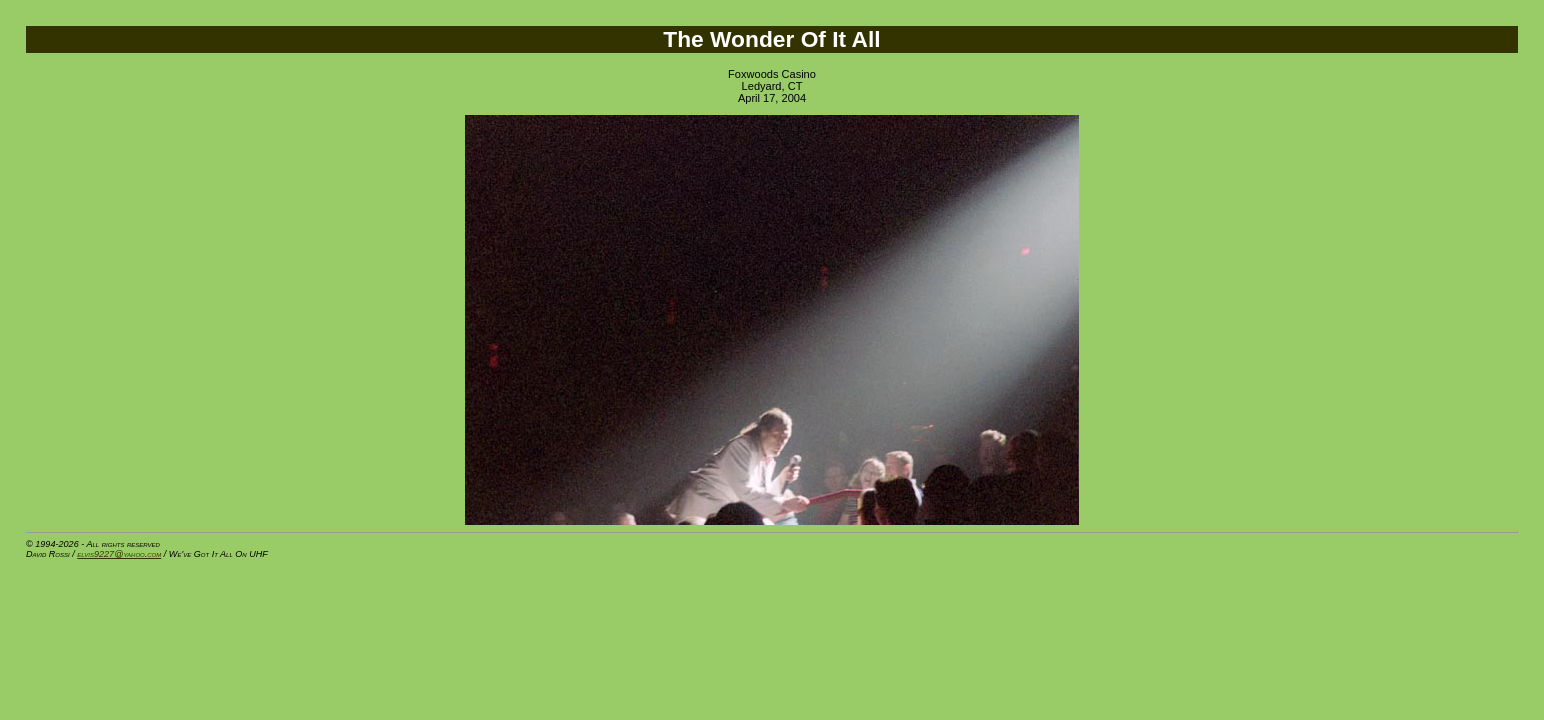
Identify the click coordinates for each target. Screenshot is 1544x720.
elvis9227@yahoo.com (119, 554)
